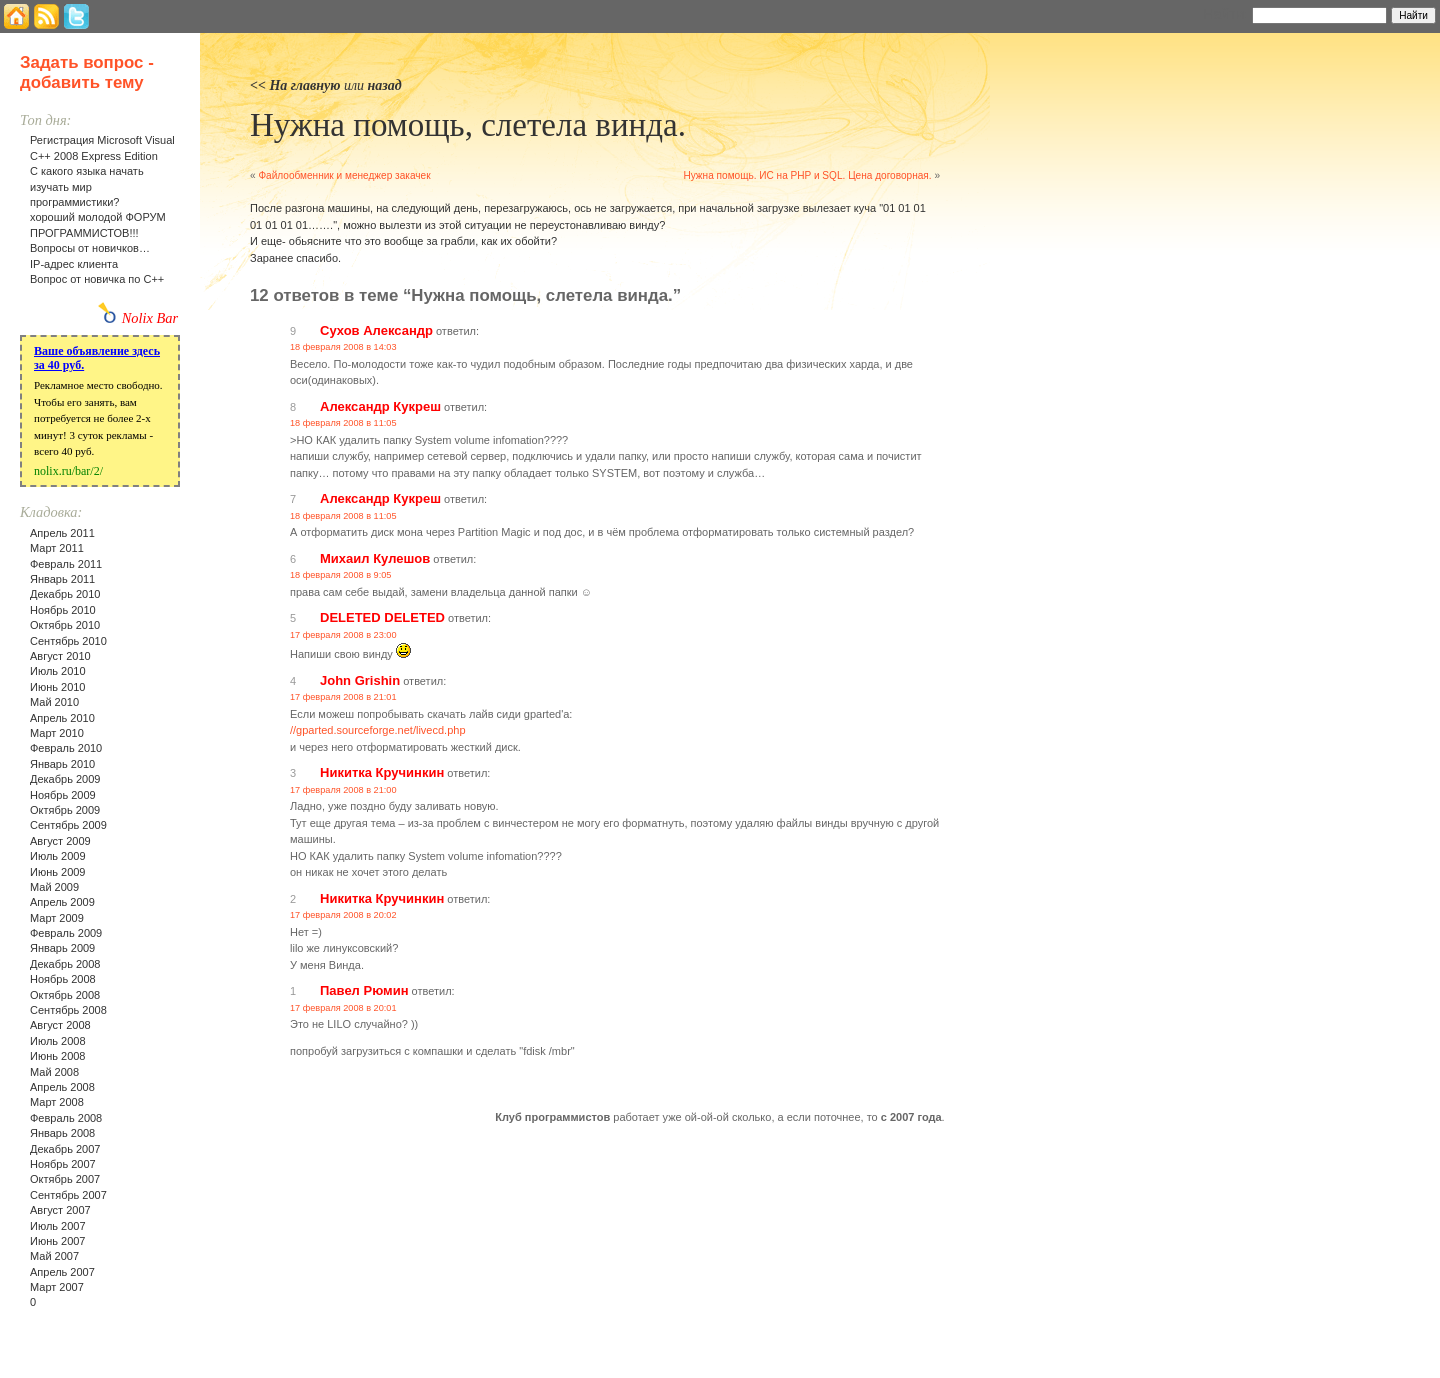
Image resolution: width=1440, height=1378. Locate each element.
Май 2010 (54, 702)
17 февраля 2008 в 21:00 (343, 790)
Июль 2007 (58, 1226)
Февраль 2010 (66, 748)
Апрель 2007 (62, 1272)
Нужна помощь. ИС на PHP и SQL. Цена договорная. (807, 175)
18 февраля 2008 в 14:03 (343, 347)
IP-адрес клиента (74, 264)
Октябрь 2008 (65, 995)
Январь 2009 (62, 948)
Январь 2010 (62, 764)
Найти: (1225, 14)
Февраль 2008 (66, 1118)
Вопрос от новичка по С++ (97, 279)
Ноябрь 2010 (63, 610)
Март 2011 (57, 548)
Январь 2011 (62, 579)
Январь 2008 (62, 1133)
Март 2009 (57, 918)
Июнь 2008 (58, 1056)
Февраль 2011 (66, 564)
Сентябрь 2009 (68, 825)
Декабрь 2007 (65, 1149)
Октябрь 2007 (65, 1179)
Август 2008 (60, 1025)
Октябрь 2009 (65, 810)
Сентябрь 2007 (68, 1195)
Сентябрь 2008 (68, 1010)
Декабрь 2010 (65, 594)
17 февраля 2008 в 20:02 (343, 915)
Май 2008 (54, 1072)
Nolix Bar (150, 318)
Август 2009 (60, 841)
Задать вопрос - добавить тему (87, 72)
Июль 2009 (58, 856)
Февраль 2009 (66, 933)
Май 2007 (54, 1256)
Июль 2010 (58, 671)
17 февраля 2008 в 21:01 (343, 697)
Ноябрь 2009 (63, 795)
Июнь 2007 (58, 1241)
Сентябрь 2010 (68, 641)
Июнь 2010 (58, 687)
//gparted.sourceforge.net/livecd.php (378, 730)
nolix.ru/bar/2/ (68, 471)
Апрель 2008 (62, 1087)
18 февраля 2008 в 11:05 (343, 423)
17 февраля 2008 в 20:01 (343, 1008)
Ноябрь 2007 (63, 1164)
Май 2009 (54, 887)
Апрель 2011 (62, 533)
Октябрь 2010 (65, 625)
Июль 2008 (58, 1041)
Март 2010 (57, 733)
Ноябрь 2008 (63, 979)
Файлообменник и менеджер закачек (344, 175)
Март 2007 (57, 1287)
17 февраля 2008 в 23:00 (343, 635)
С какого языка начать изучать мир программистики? (87, 186)
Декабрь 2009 (65, 779)
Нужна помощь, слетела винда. (468, 125)
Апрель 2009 (62, 902)
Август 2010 (60, 656)
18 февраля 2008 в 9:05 (340, 575)
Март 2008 (57, 1102)
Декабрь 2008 (65, 964)
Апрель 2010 (62, 718)
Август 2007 (60, 1210)
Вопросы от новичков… (90, 248)
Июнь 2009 (58, 872)
